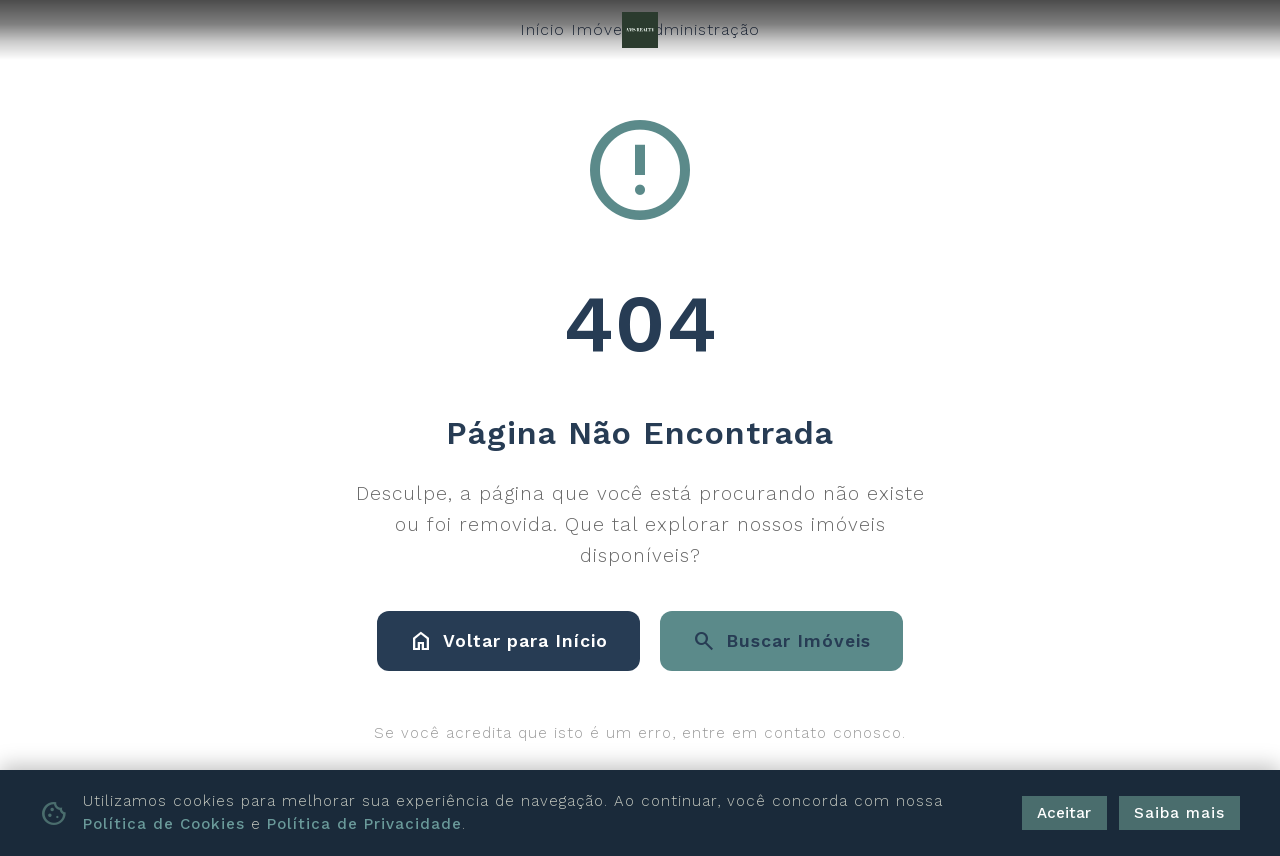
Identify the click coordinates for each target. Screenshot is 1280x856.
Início (542, 29)
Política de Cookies (164, 824)
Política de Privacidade (364, 824)
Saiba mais (1179, 813)
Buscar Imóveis (781, 641)
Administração (701, 29)
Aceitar (1064, 813)
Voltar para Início (508, 641)
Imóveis (603, 29)
